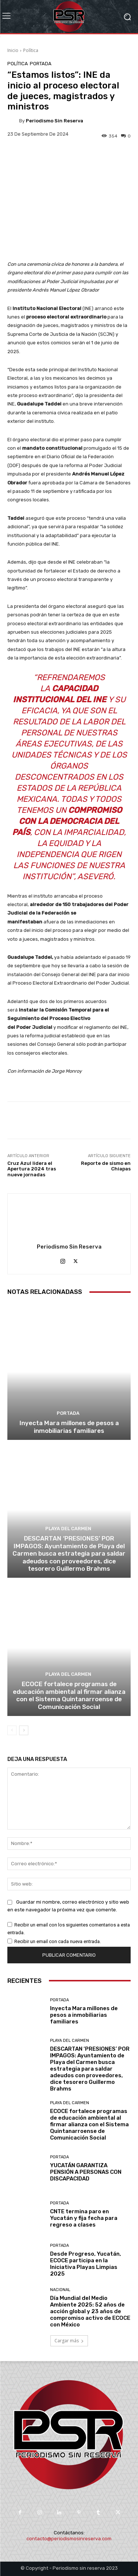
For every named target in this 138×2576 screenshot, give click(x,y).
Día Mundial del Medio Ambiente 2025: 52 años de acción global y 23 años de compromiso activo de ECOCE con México (90, 2311)
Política (30, 50)
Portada (41, 63)
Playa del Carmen (68, 1528)
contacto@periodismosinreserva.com (69, 2538)
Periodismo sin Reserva (54, 120)
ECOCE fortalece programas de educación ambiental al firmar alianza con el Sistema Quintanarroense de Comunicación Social (69, 1695)
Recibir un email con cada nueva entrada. (57, 1941)
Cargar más (69, 2340)
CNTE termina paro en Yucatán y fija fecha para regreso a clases (83, 2218)
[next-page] (23, 1730)
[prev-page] (12, 1730)
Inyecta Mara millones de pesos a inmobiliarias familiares (69, 1426)
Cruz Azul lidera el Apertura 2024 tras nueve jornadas (31, 1168)
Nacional (60, 2290)
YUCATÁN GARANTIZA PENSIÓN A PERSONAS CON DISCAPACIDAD (85, 2172)
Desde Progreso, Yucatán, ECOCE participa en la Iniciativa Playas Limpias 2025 (85, 2263)
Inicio (12, 50)
